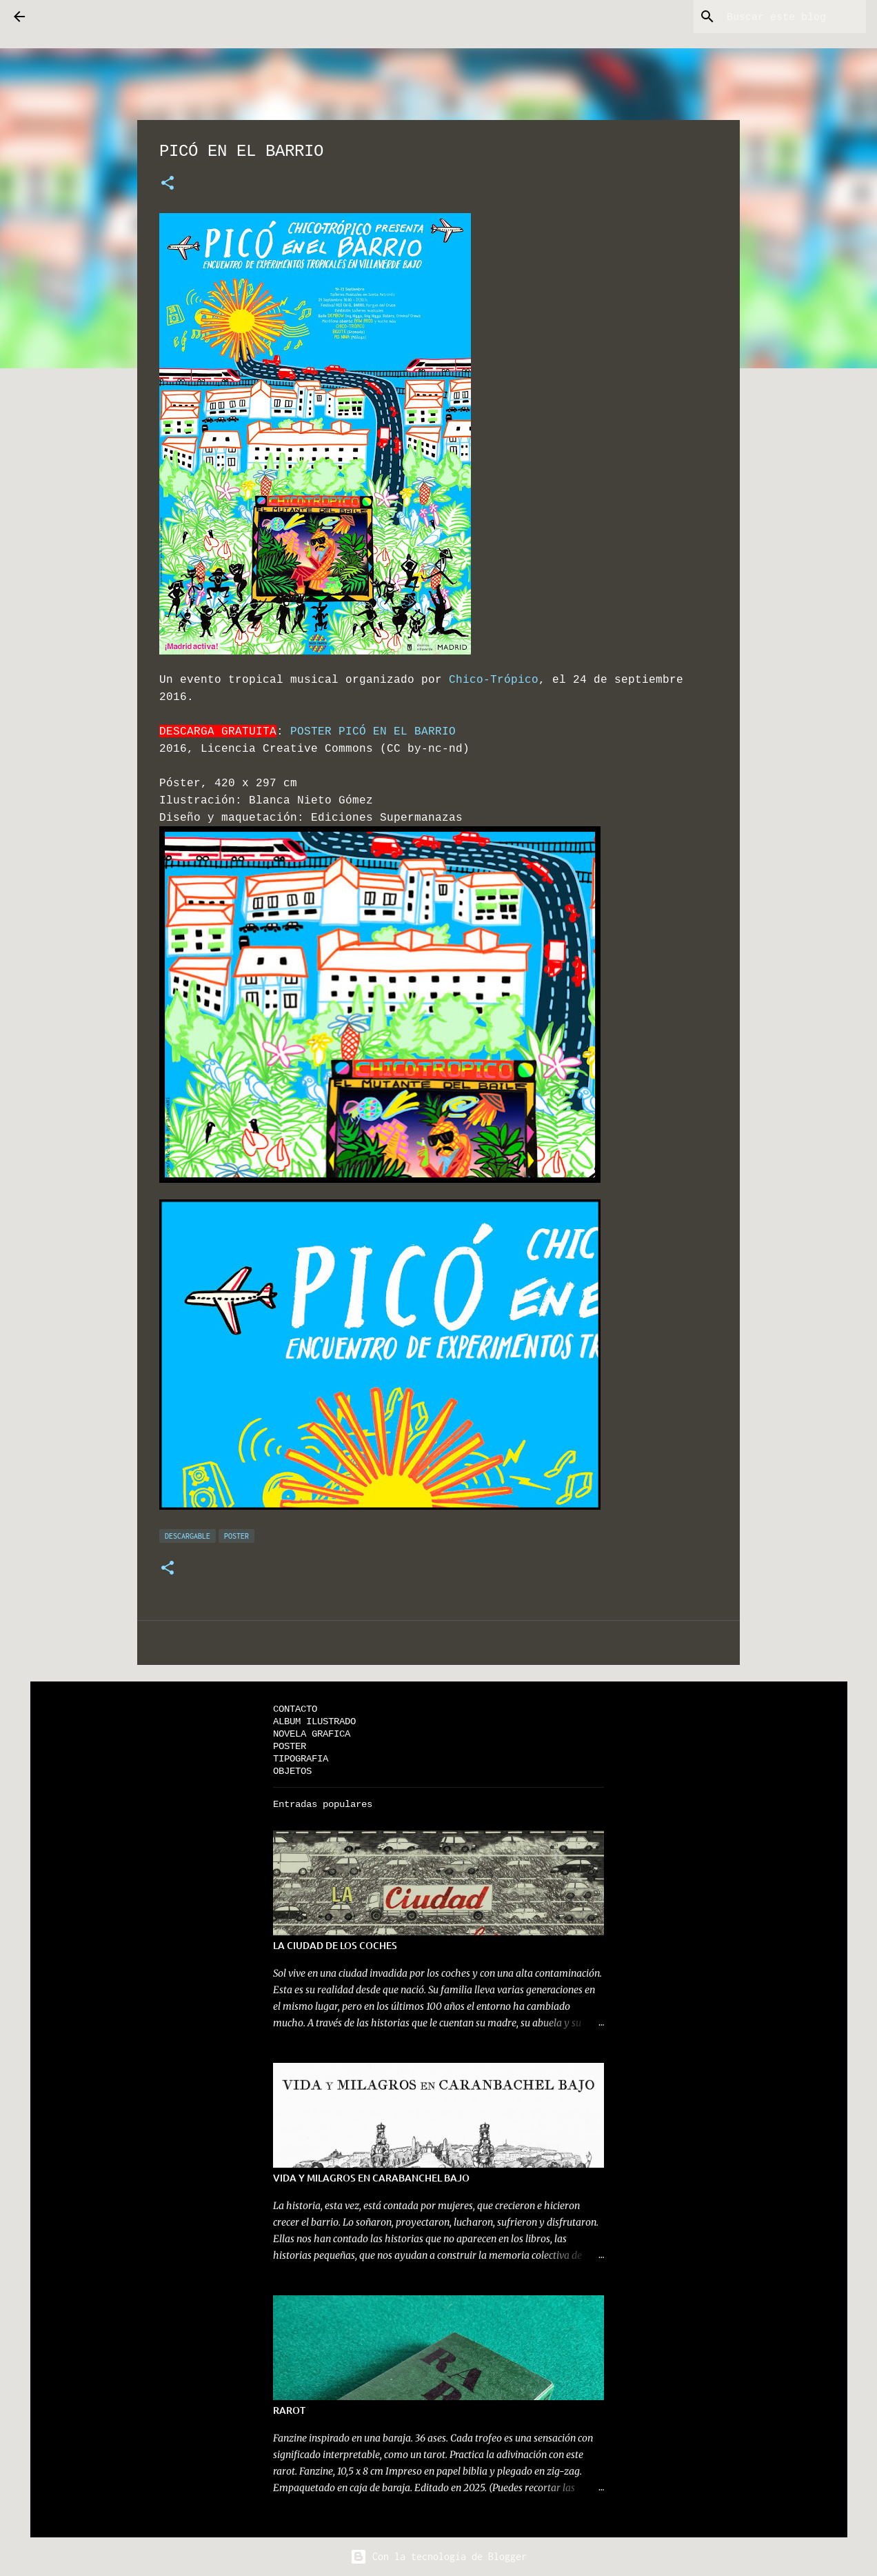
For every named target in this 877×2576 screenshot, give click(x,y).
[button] (167, 182)
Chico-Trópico (493, 679)
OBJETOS (292, 1771)
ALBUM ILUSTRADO (314, 1721)
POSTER (236, 1536)
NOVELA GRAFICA (311, 1733)
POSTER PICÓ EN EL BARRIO (373, 731)
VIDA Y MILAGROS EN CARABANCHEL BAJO (371, 2177)
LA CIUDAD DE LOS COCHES (335, 1945)
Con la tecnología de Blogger (438, 2556)
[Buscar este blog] (793, 16)
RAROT (289, 2410)
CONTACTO (295, 1709)
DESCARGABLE (187, 1536)
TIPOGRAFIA (300, 1758)
